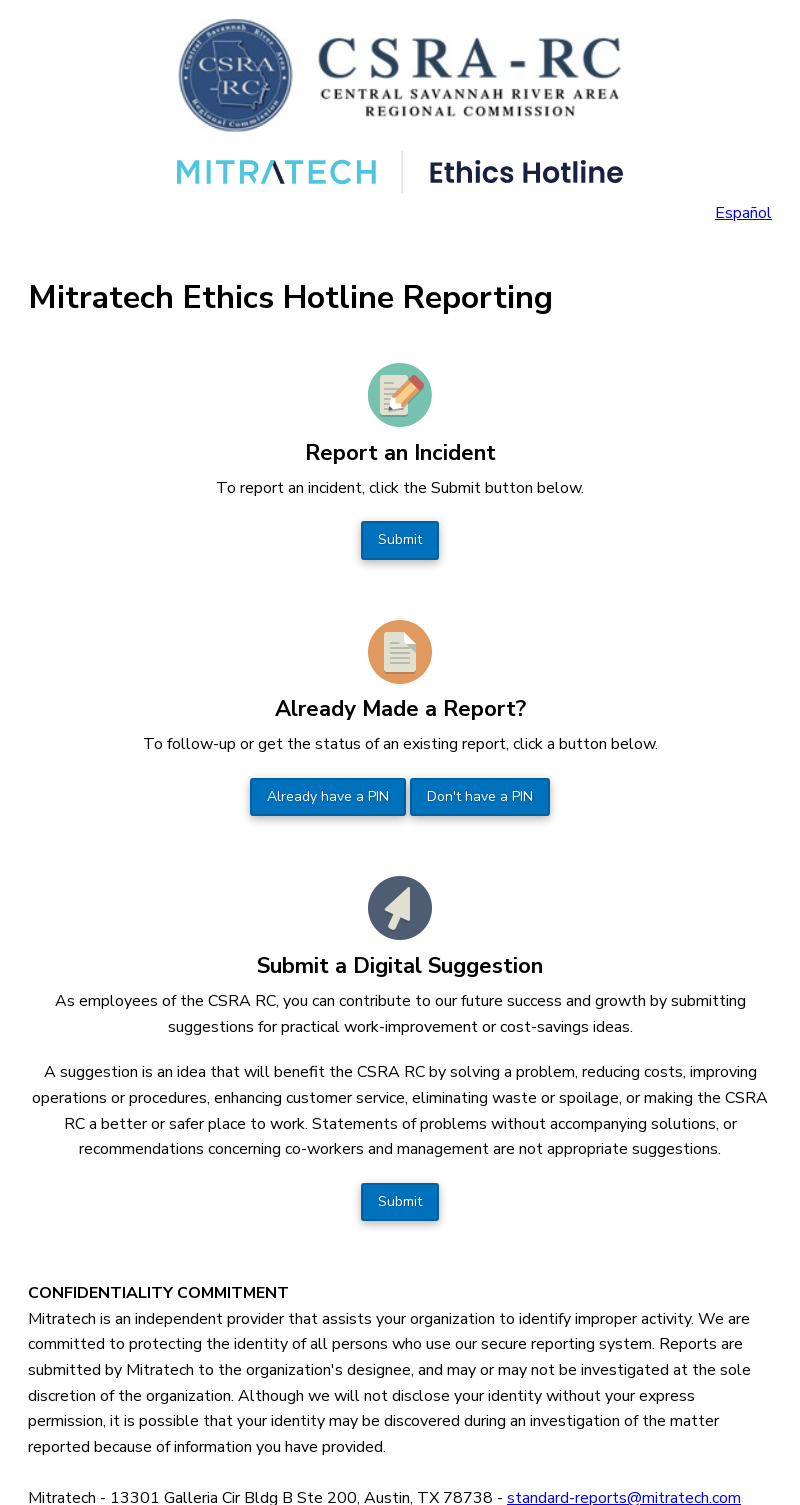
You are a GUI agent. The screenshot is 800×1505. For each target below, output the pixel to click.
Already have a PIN (328, 796)
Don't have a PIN (480, 796)
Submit (400, 539)
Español (743, 213)
